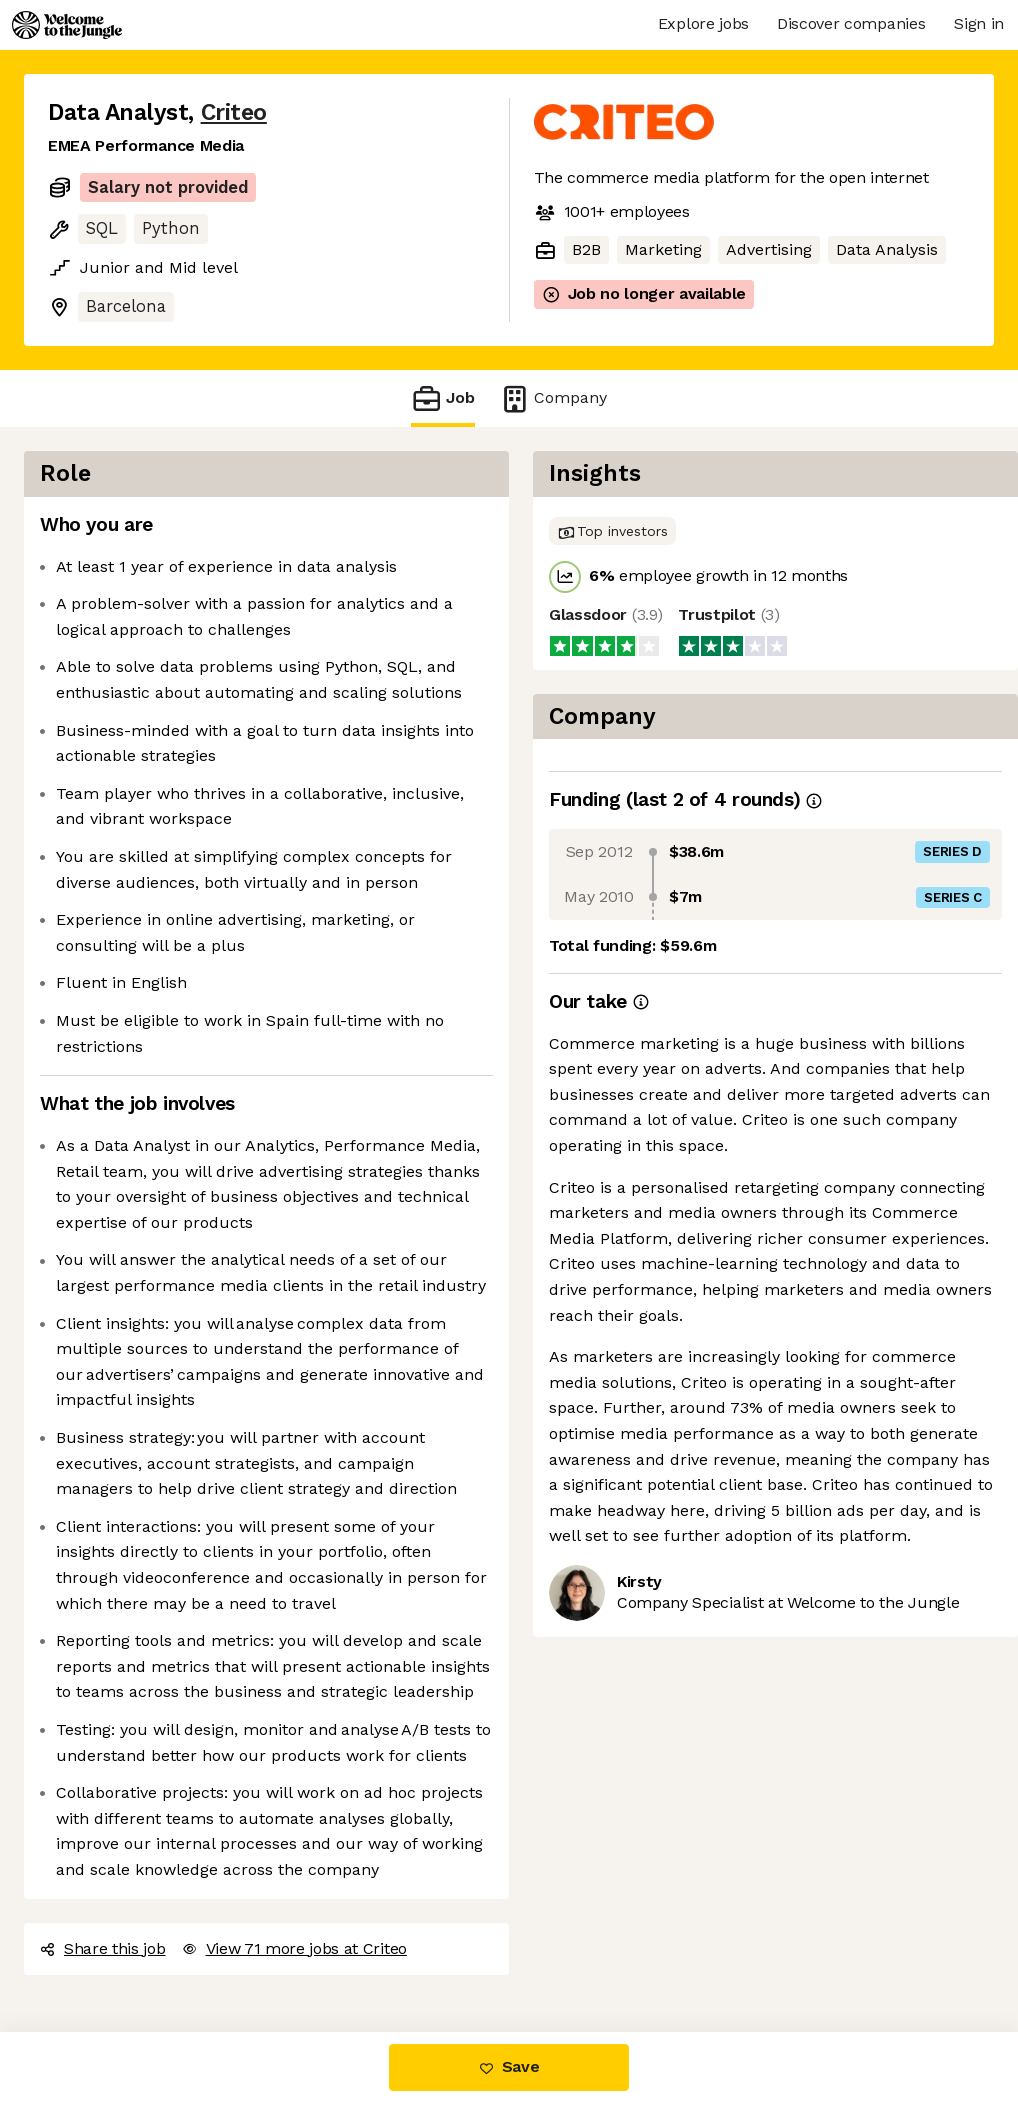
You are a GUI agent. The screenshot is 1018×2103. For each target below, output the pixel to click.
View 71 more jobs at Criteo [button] (294, 1948)
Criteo (234, 112)
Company (553, 398)
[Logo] (67, 25)
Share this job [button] (103, 1948)
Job (443, 398)
